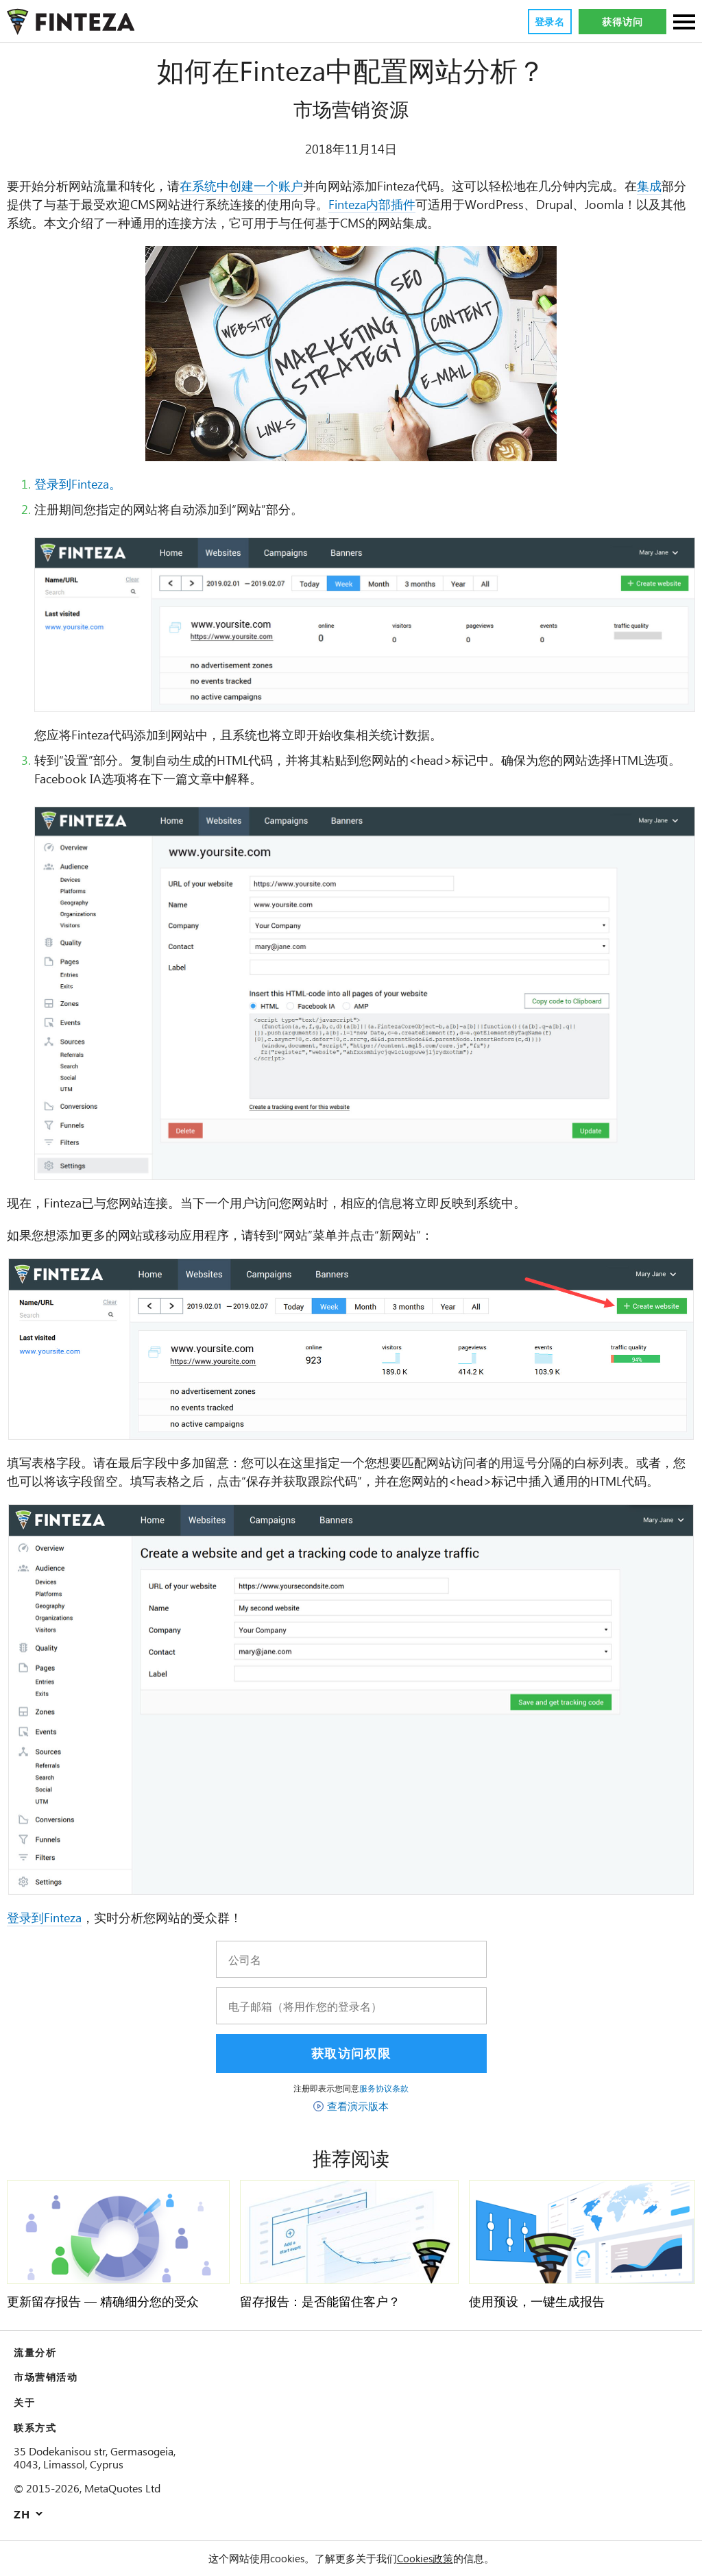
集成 (655, 186)
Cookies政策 (426, 2558)
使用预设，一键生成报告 (537, 2301)
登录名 (549, 21)
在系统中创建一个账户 (241, 186)
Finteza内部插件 (377, 204)
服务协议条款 (384, 2088)
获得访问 (622, 21)
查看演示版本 (358, 2106)
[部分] (684, 23)
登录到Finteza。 (81, 484)
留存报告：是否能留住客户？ (320, 2301)
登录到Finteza (47, 1918)
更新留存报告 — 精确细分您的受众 (103, 2301)
